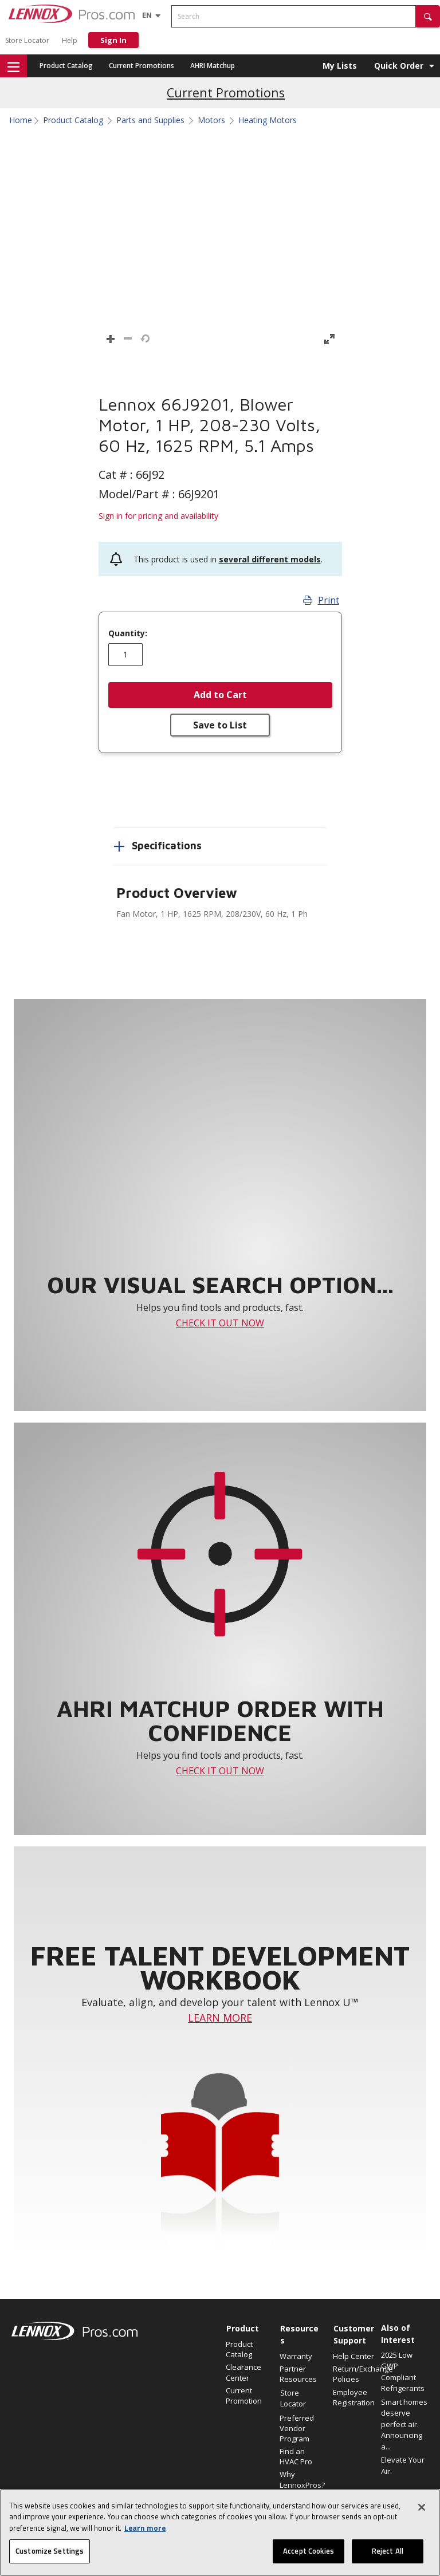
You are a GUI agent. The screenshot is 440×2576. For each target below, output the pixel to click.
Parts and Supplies (150, 120)
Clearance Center (243, 2372)
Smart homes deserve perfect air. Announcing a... (404, 2424)
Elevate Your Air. (403, 2465)
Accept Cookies (308, 2551)
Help (69, 40)
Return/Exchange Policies (354, 2374)
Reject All (387, 2551)
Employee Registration (354, 2397)
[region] (220, 2532)
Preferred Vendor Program (297, 2428)
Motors (211, 120)
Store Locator (27, 40)
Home (20, 120)
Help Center (353, 2356)
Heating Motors (267, 120)
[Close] (421, 2507)
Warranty (296, 2356)
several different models (270, 559)
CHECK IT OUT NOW (220, 1323)
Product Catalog (66, 65)
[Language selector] (147, 15)
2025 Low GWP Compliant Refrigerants (403, 2372)
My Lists (340, 65)
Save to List (220, 725)
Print (321, 600)
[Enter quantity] (125, 654)
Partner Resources (298, 2374)
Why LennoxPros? (301, 2479)
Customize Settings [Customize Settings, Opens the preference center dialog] (49, 2551)
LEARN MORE (220, 2017)
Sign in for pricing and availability (158, 515)
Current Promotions (141, 65)
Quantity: (127, 633)
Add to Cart (220, 694)
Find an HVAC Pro (296, 2456)
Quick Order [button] (398, 65)
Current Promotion (244, 2395)
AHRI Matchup (212, 65)
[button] (428, 16)
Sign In (113, 40)
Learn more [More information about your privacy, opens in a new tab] (145, 2528)
